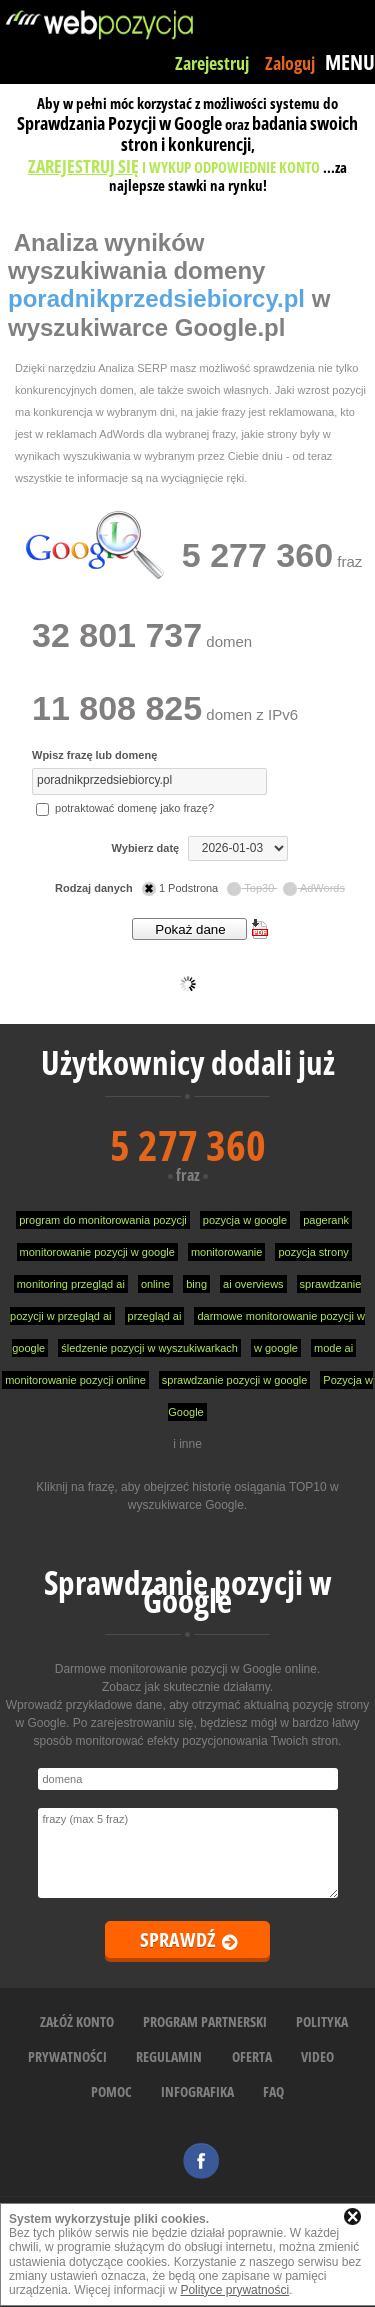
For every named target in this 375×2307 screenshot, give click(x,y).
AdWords (314, 888)
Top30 (252, 888)
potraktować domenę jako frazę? (125, 808)
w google (276, 1348)
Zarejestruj (212, 63)
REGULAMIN (169, 2056)
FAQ (273, 2091)
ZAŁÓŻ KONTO (77, 2021)
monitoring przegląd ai (71, 1284)
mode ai (333, 1348)
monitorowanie (227, 1252)
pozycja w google (245, 1220)
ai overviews (253, 1284)
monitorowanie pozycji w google (97, 1252)
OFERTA (252, 2056)
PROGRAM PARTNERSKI (205, 2021)
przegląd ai (155, 1316)
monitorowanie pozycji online (75, 1380)
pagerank (326, 1220)
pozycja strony (313, 1252)
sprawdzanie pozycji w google (235, 1380)
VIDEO (317, 2056)
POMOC (111, 2091)
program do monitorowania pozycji (103, 1220)
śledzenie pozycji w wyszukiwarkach (149, 1348)
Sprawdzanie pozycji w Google (188, 1591)
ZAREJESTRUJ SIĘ (83, 166)
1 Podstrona (181, 888)
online (155, 1284)
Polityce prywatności (234, 2290)
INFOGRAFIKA (197, 2091)
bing (196, 1284)
